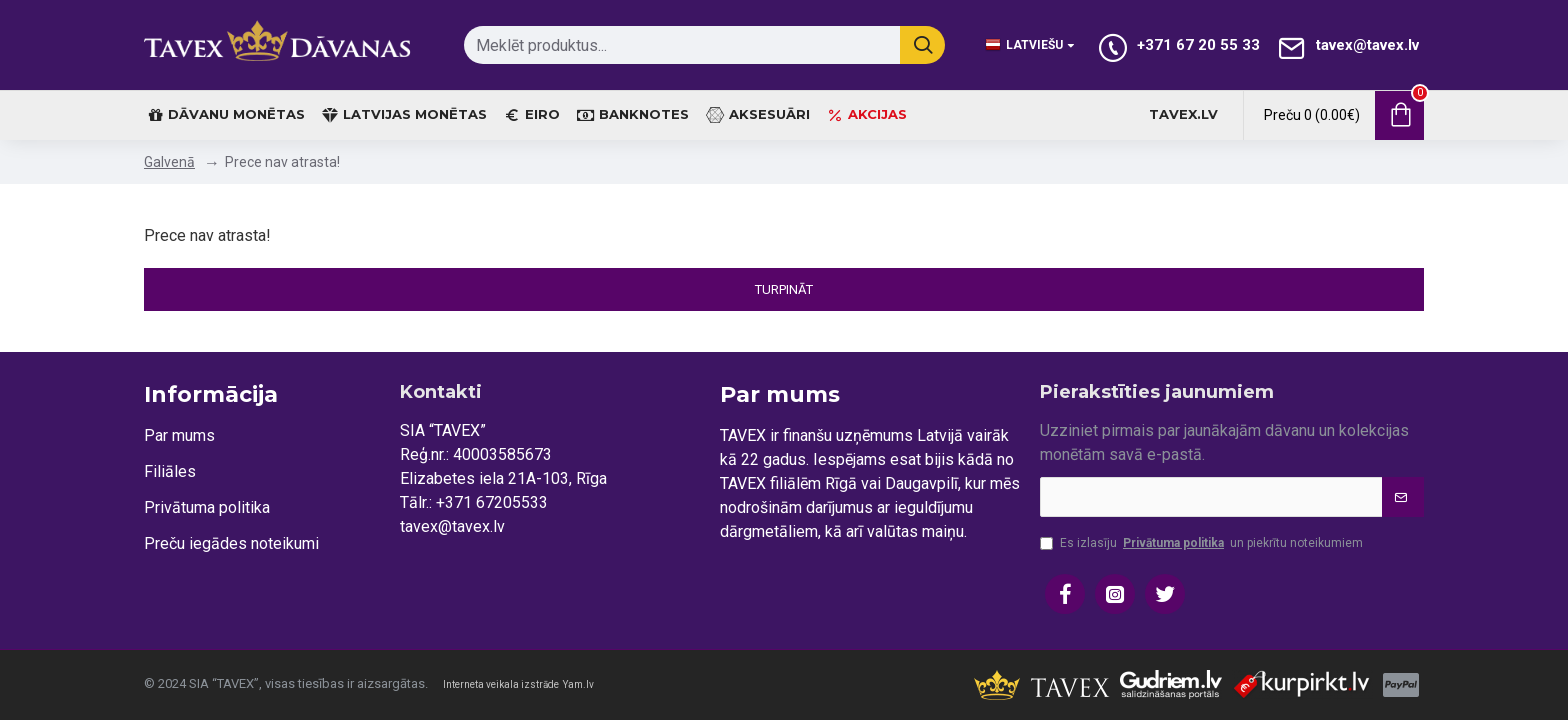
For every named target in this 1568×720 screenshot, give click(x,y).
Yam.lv (578, 684)
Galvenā (169, 162)
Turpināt (784, 289)
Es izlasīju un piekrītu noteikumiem (1201, 543)
